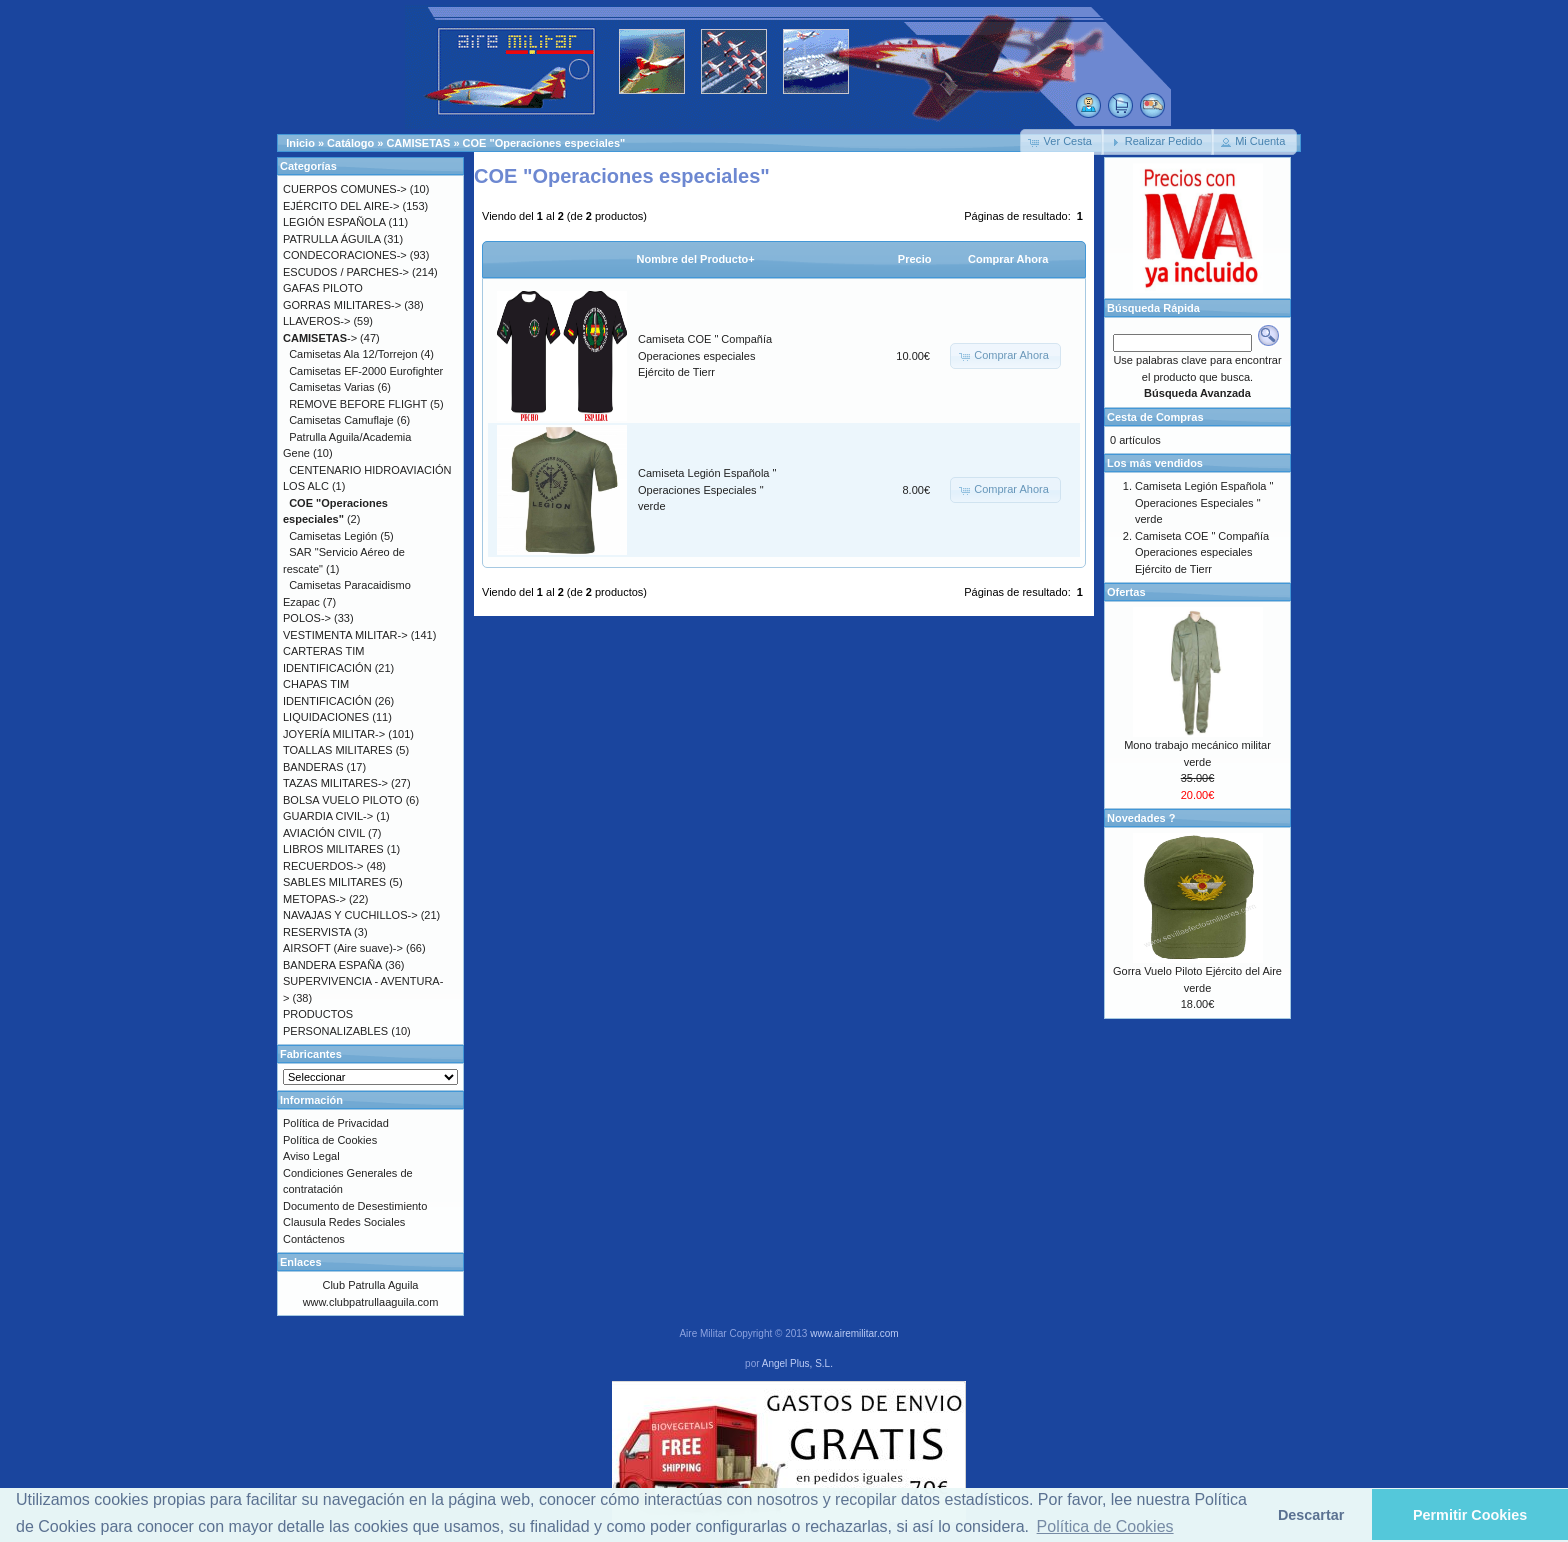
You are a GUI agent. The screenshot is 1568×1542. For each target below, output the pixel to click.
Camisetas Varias (331, 387)
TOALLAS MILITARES (338, 750)
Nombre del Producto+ (696, 259)
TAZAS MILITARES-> (335, 783)
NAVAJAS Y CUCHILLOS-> (350, 915)
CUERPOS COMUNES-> (345, 189)
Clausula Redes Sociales (344, 1222)
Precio (915, 259)
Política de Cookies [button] (1105, 1526)
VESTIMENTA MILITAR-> (345, 635)
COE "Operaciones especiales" (544, 143)
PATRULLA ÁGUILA (331, 239)
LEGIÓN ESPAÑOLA (334, 222)
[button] (1062, 142)
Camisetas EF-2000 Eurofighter (366, 371)
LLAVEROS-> (316, 321)
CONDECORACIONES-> (345, 255)
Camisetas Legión (333, 536)
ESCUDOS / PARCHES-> (346, 272)
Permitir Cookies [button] (1470, 1515)
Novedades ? (1141, 818)
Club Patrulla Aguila (370, 1285)
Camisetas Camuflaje (341, 420)
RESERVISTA (317, 932)
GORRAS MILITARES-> (342, 305)
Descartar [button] (1311, 1515)
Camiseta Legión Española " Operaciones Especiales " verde (707, 489)
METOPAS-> (314, 899)
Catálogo (350, 143)
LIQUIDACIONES (326, 717)
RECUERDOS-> (323, 866)
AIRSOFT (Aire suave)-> (343, 948)
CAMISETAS (418, 143)
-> (320, 338)
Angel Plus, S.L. (797, 1363)
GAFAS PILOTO (323, 288)
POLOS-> (307, 618)
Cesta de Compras (1155, 417)
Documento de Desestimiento (355, 1206)
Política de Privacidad (336, 1123)
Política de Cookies (330, 1140)
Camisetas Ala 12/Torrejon (353, 354)
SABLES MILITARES (334, 882)
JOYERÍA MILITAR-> (334, 734)
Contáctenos (314, 1239)
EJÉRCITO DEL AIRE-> (341, 206)
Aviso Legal (311, 1156)
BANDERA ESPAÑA (332, 965)
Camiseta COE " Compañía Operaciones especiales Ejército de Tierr (705, 355)
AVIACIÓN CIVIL (324, 833)
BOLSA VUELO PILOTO (343, 800)
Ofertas (1126, 592)
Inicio (300, 143)
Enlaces (301, 1262)
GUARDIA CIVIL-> (328, 816)
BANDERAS (313, 767)
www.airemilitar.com (854, 1333)
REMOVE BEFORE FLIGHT (358, 404)
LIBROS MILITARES (333, 849)
